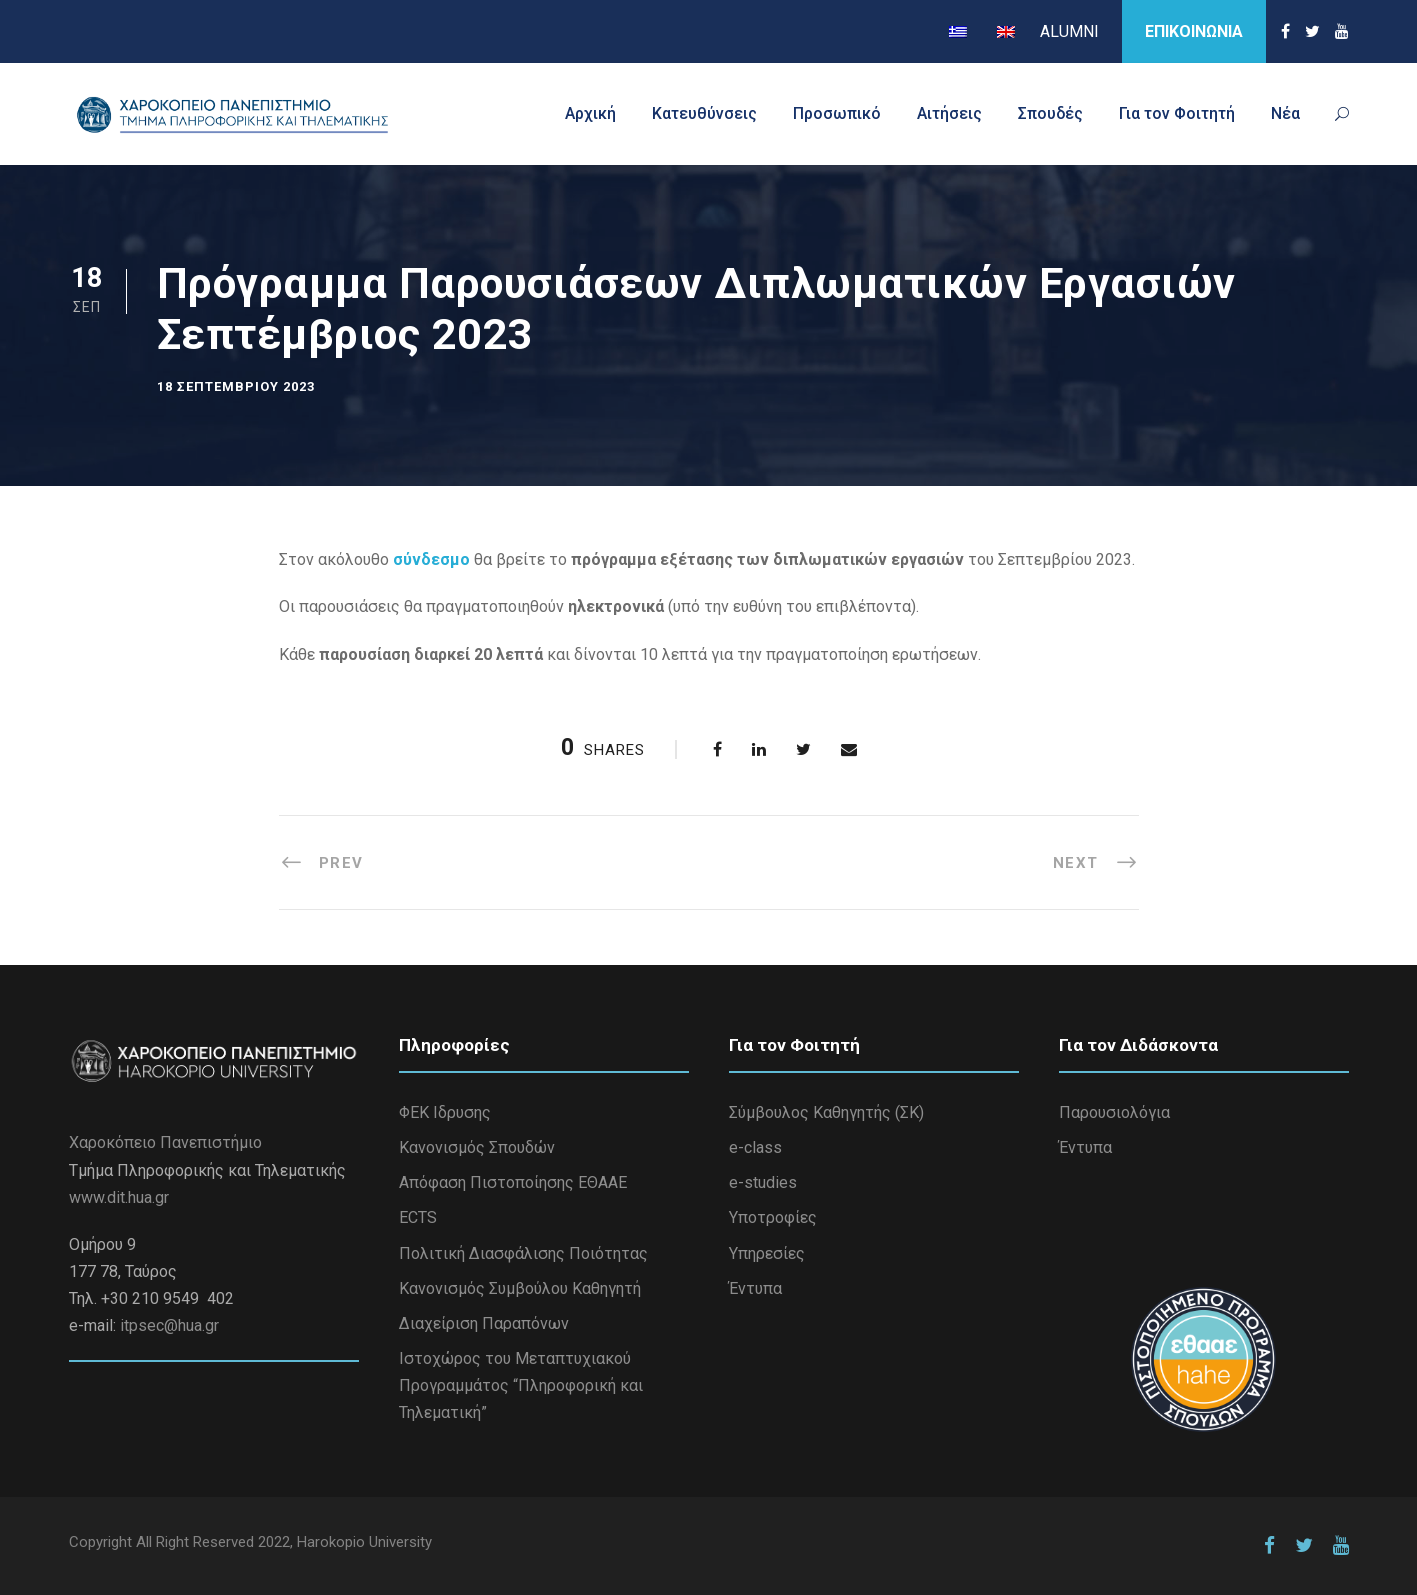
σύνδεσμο (433, 559)
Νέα (1285, 113)
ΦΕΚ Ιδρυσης (445, 1112)
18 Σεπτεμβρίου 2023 (236, 386)
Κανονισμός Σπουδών (477, 1147)
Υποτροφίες (773, 1217)
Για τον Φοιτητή (1177, 113)
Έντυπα (755, 1288)
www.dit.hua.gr (119, 1197)
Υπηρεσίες (767, 1253)
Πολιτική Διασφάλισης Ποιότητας (523, 1253)
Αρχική (590, 113)
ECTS (418, 1217)
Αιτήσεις (949, 113)
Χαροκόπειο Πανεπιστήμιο (165, 1142)
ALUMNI (1069, 31)
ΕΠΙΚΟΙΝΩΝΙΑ (1194, 31)
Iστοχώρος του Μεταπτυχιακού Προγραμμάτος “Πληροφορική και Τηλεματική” (521, 1385)
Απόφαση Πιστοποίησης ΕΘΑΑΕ (513, 1182)
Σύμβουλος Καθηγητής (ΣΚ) (826, 1112)
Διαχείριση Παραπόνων (484, 1323)
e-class (755, 1147)
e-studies (763, 1182)
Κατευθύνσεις (704, 113)
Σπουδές (1050, 113)
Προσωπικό (837, 113)
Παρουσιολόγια (1114, 1112)
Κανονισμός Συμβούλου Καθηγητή (520, 1288)
